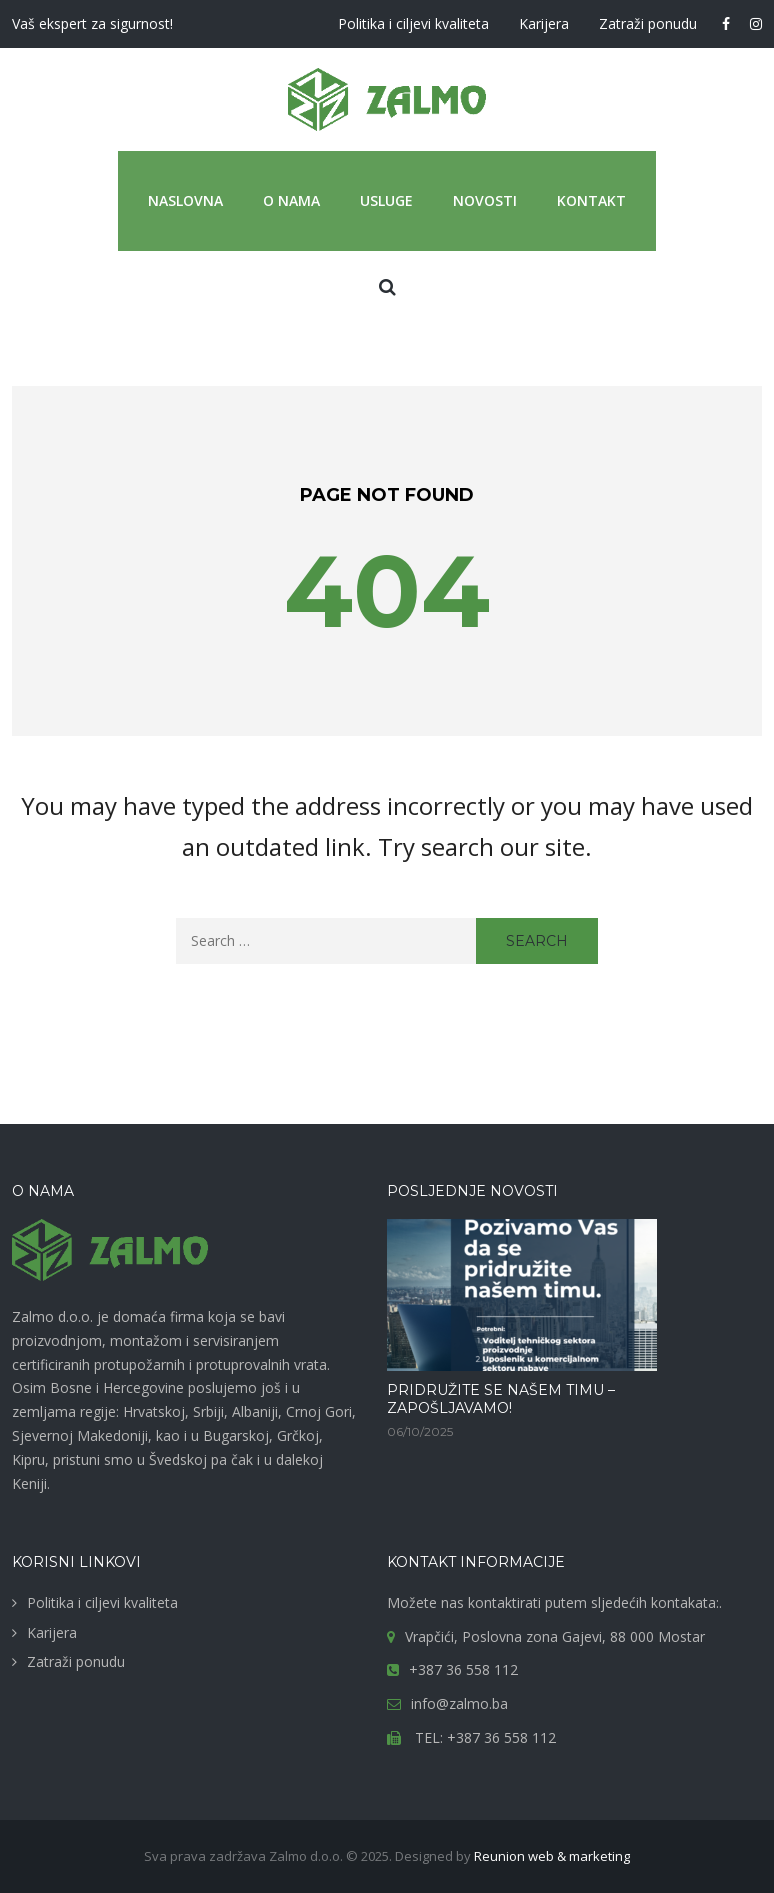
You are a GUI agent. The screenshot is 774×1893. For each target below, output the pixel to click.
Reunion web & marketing (552, 1856)
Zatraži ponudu (648, 23)
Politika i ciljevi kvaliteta (413, 23)
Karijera (544, 23)
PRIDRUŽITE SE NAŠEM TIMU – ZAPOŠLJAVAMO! (501, 1399)
